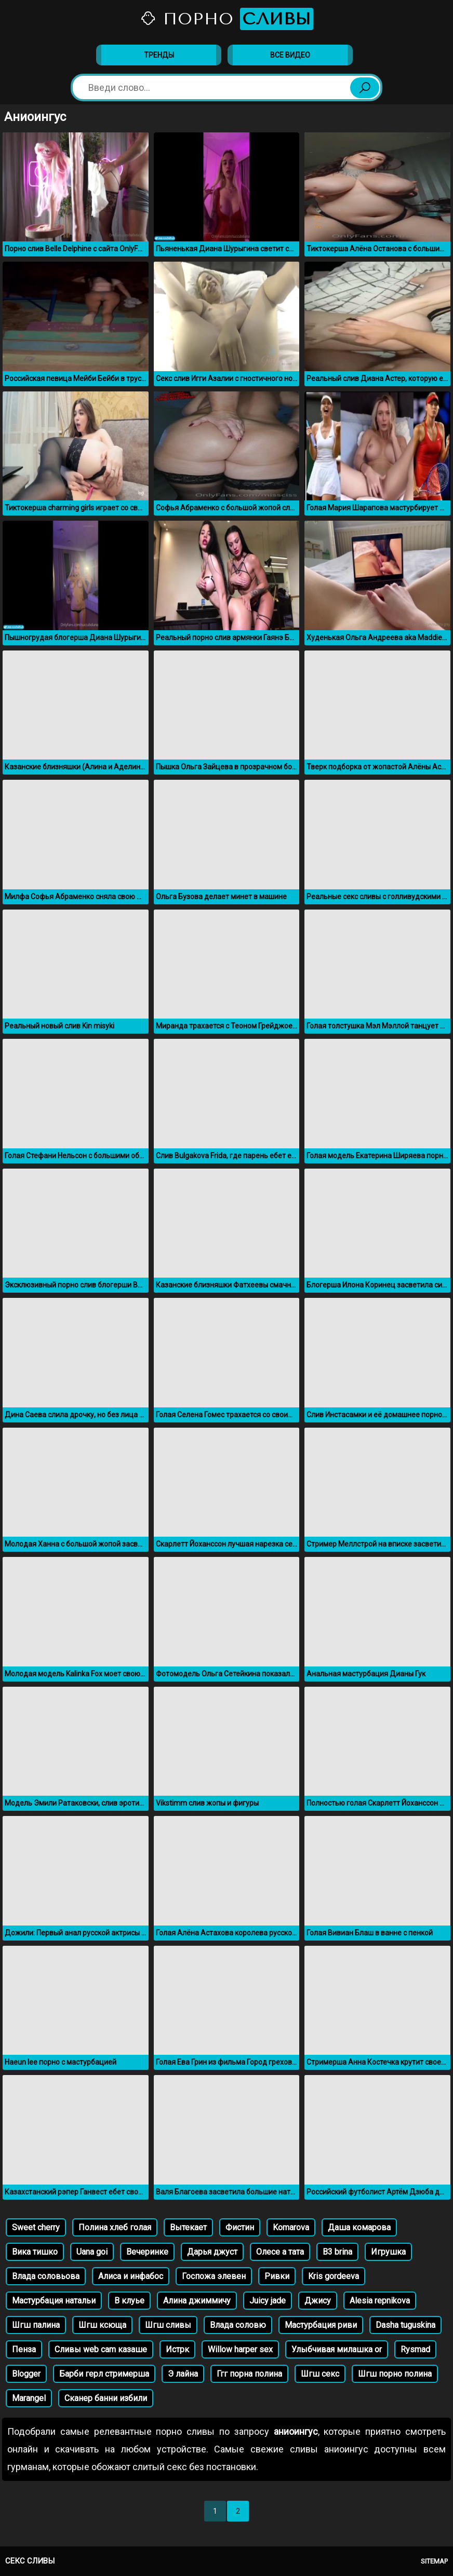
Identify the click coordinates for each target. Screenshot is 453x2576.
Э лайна (183, 2374)
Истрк (177, 2349)
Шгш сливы (168, 2325)
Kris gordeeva (333, 2276)
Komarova (291, 2227)
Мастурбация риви (321, 2325)
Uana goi (92, 2252)
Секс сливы (30, 2561)
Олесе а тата (280, 2252)
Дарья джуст (212, 2252)
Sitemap (434, 2561)
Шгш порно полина (395, 2374)
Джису (317, 2301)
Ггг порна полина (249, 2374)
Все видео (290, 55)
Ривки (276, 2276)
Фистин (239, 2227)
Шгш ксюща (102, 2325)
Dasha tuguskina (405, 2325)
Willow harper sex (240, 2349)
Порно (226, 19)
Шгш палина (36, 2325)
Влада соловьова (45, 2276)
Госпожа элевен (214, 2276)
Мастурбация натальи (54, 2301)
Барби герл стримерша (104, 2374)
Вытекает (188, 2227)
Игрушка (388, 2252)
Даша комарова (359, 2227)
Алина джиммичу (197, 2301)
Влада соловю (238, 2325)
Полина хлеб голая (114, 2227)
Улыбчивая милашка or (336, 2349)
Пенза (24, 2349)
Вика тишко (35, 2252)
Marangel (29, 2398)
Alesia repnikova (380, 2301)
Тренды (159, 55)
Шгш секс (320, 2374)
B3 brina (337, 2252)
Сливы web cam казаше (101, 2349)
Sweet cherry (36, 2227)
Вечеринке (147, 2252)
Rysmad (415, 2349)
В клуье (129, 2301)
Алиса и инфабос (130, 2276)
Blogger (26, 2374)
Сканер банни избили (105, 2398)
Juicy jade (267, 2301)
